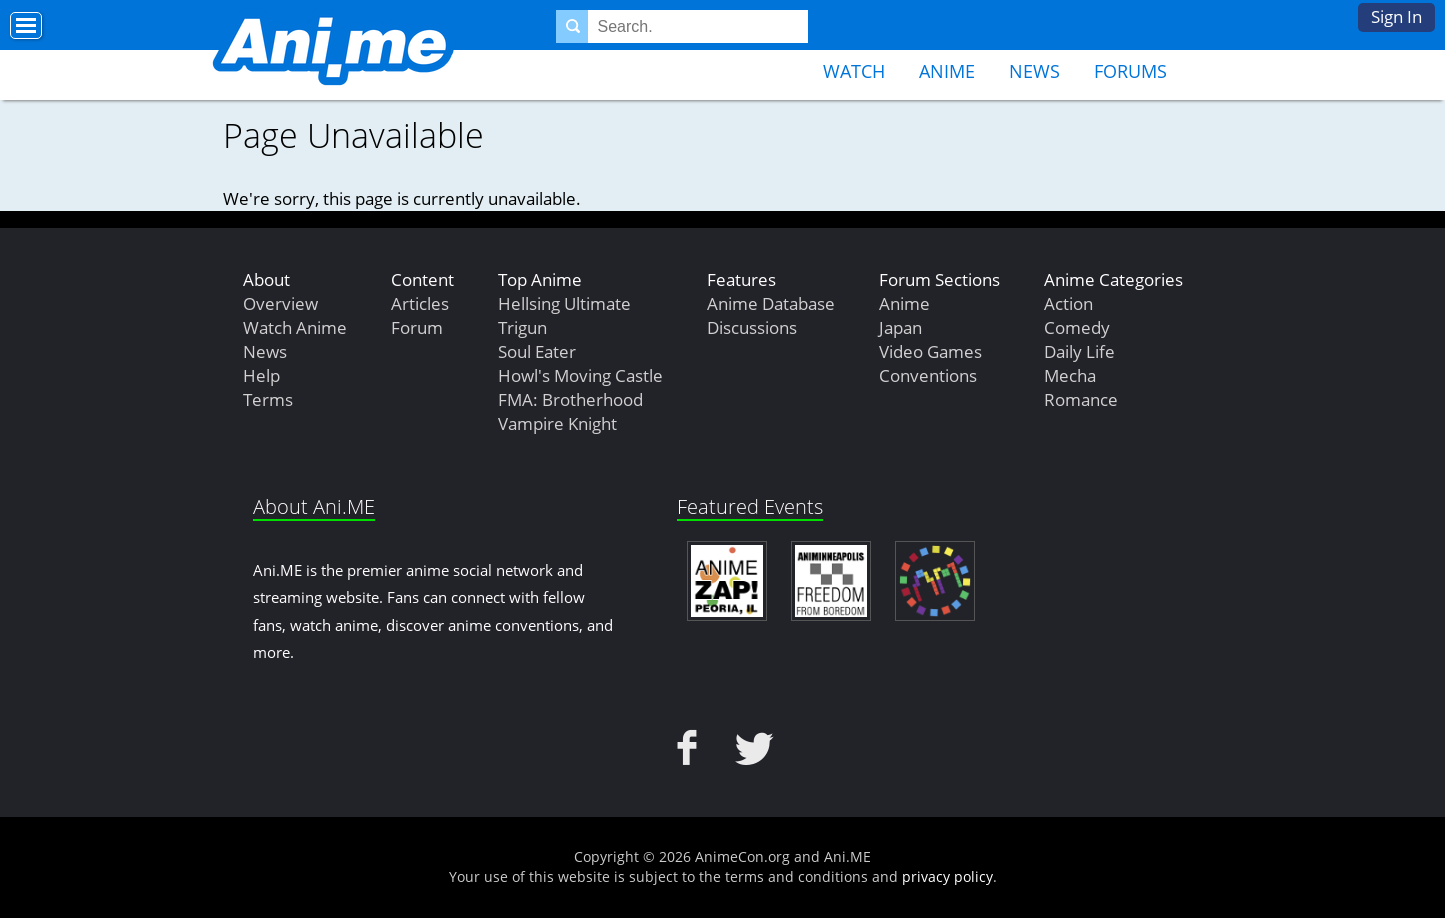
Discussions (752, 327)
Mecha (1070, 375)
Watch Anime (295, 327)
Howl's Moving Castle (580, 375)
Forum (417, 327)
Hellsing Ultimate (564, 303)
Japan (900, 327)
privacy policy (947, 876)
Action (1068, 303)
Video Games (930, 351)
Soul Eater (537, 351)
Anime (947, 71)
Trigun (522, 327)
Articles (420, 303)
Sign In (1396, 16)
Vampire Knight (557, 423)
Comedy (1077, 327)
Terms (268, 399)
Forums (1130, 71)
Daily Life (1079, 351)
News (1034, 71)
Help (261, 375)
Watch (854, 71)
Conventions (928, 375)
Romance (1081, 399)
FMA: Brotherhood (570, 399)
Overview (280, 303)
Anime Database (771, 303)
